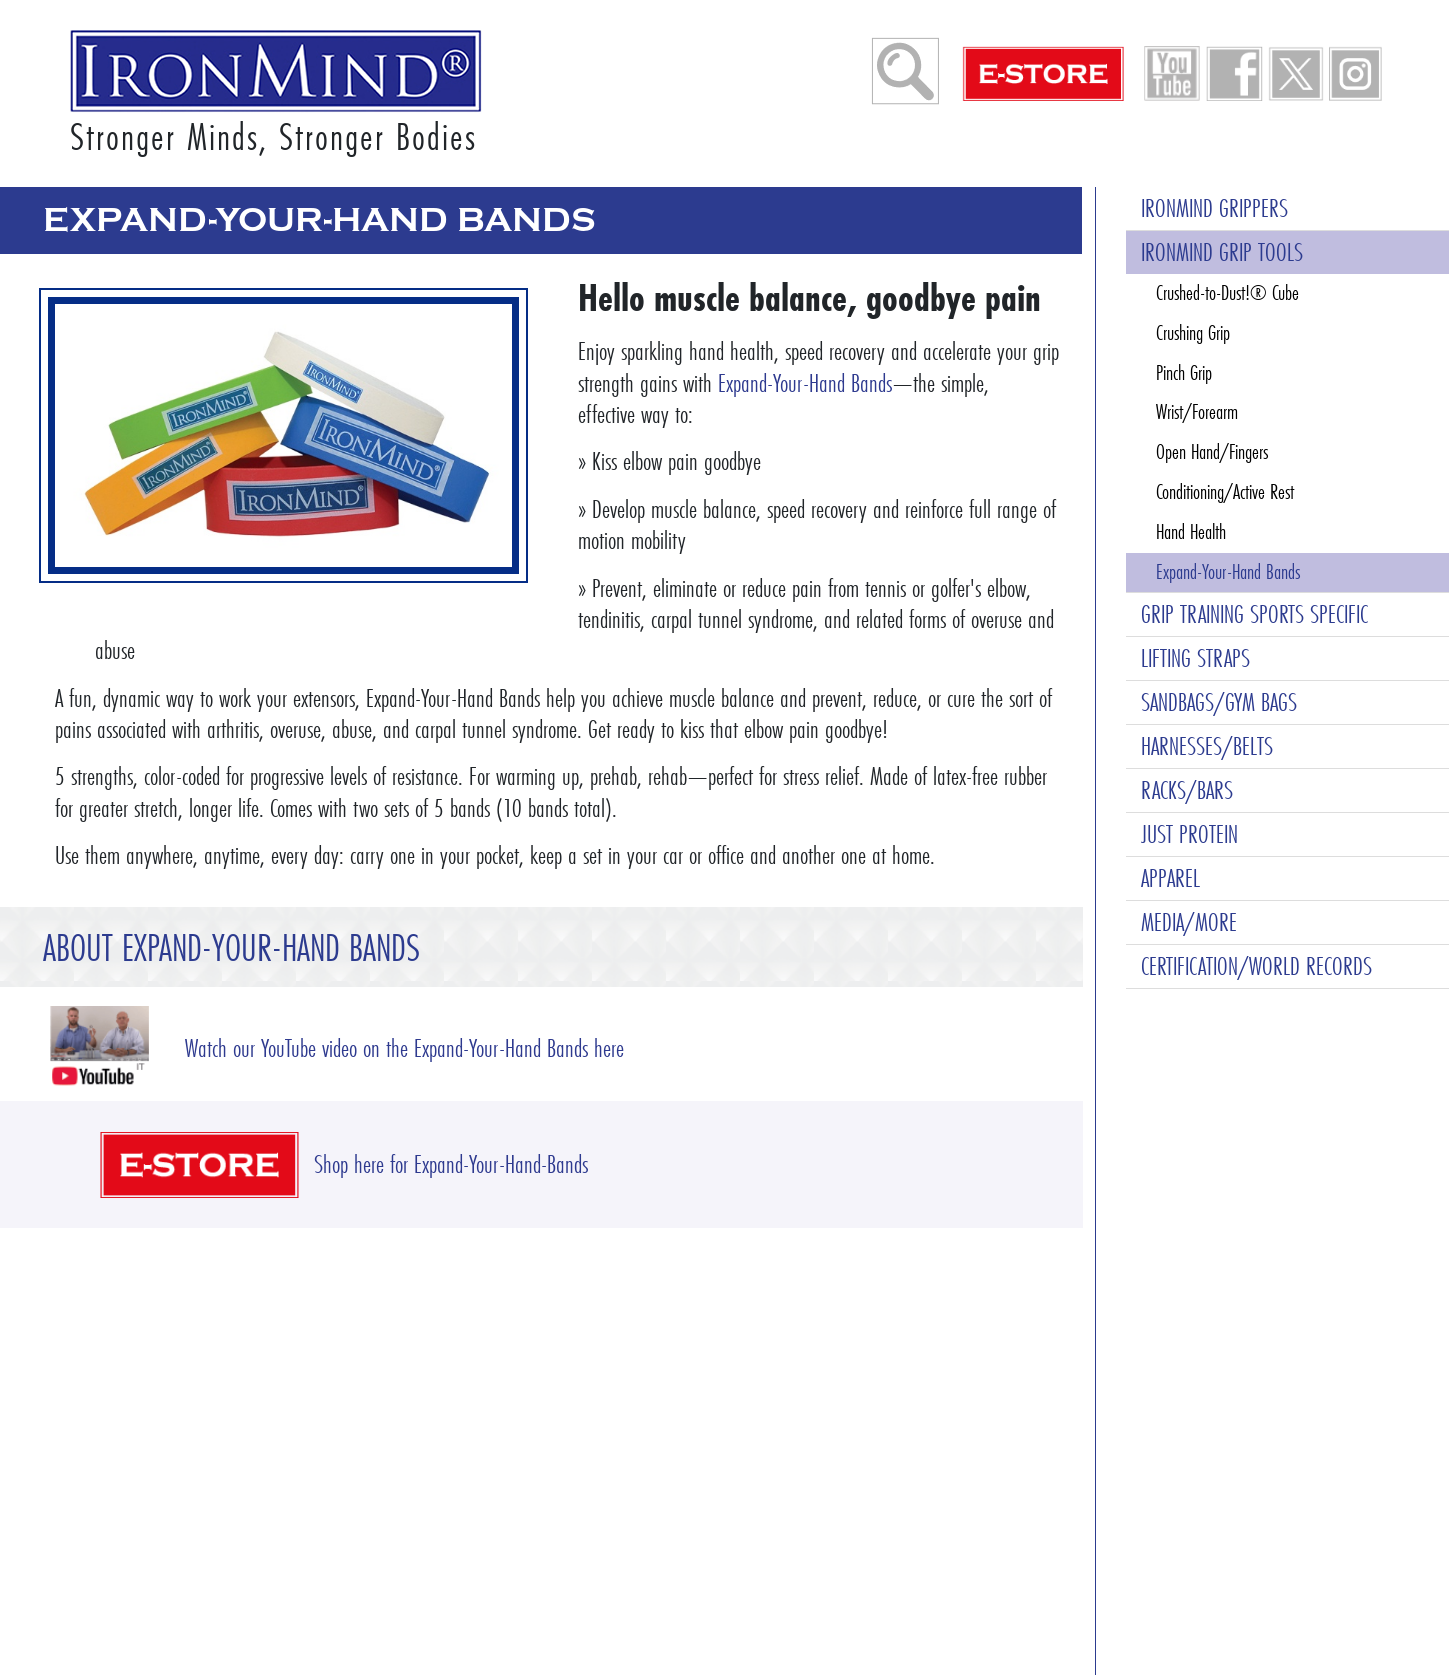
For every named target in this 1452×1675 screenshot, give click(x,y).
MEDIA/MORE (1189, 922)
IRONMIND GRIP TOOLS (1222, 252)
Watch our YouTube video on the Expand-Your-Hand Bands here (404, 1048)
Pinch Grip (1184, 373)
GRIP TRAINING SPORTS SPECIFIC (1254, 614)
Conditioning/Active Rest (1225, 492)
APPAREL (1170, 878)
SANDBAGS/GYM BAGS (1219, 702)
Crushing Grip (1193, 333)
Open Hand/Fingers (1212, 452)
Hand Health (1191, 532)
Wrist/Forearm (1197, 412)
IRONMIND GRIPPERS (1214, 208)
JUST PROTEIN (1189, 834)
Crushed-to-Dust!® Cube (1227, 293)
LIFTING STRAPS (1195, 658)
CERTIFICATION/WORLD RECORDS (1256, 966)
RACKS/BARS (1187, 790)
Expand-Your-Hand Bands (805, 383)
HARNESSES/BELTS (1207, 746)
